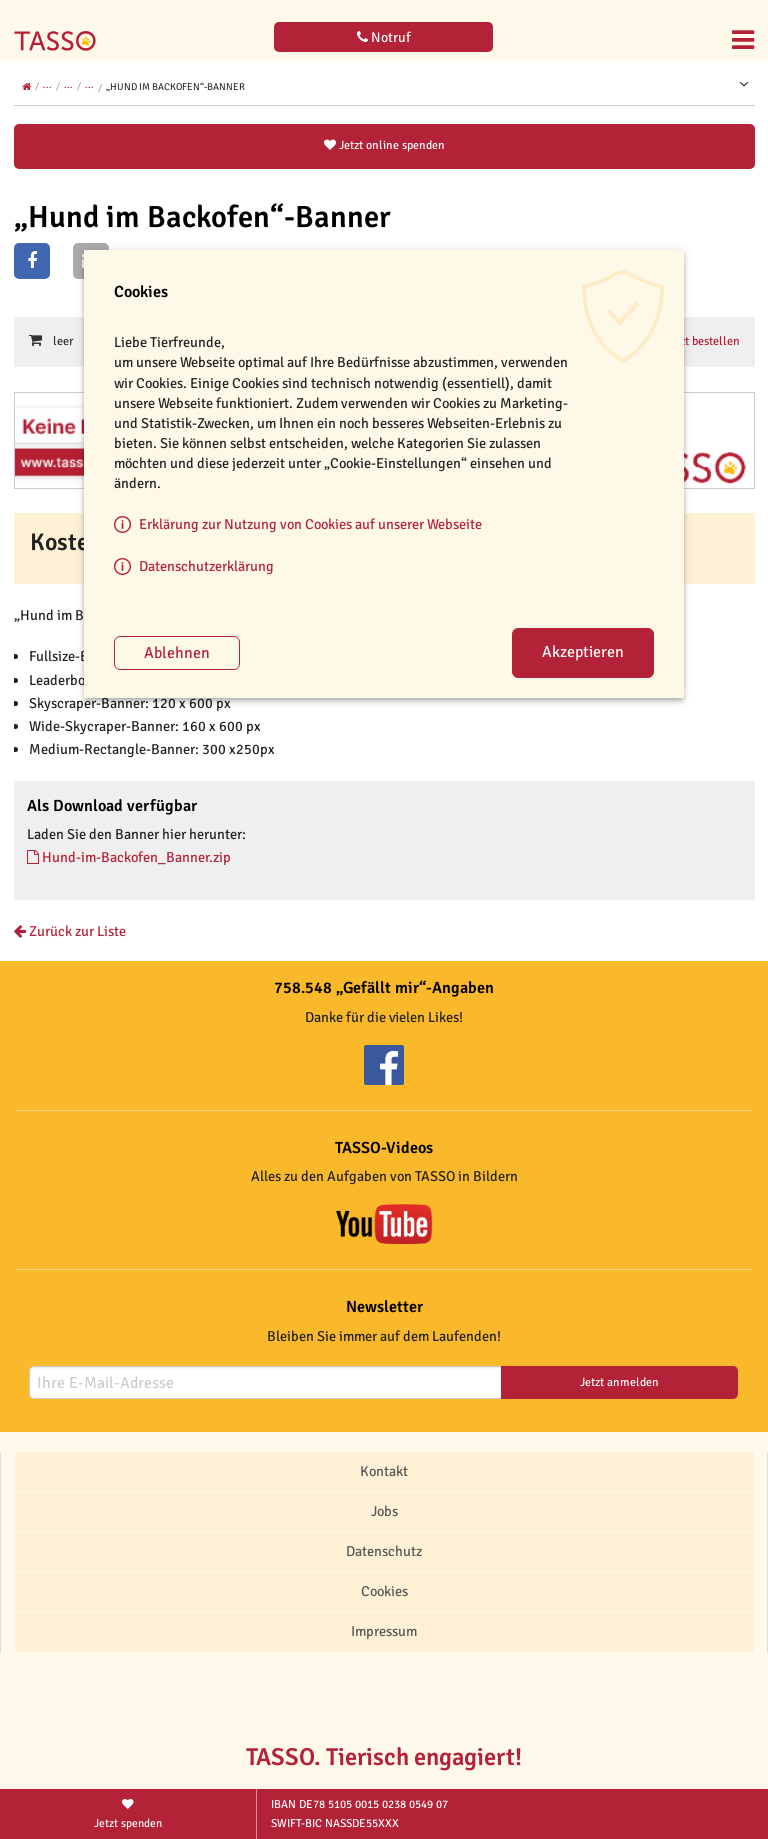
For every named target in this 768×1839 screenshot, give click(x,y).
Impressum (384, 1631)
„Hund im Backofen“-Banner (175, 87)
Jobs (384, 1511)
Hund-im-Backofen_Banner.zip (129, 857)
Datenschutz (384, 1551)
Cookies (384, 1591)
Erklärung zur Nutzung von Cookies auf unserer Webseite (310, 524)
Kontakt (384, 1471)
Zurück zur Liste (70, 931)
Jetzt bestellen (699, 341)
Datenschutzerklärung (206, 566)
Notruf (384, 37)
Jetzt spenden (128, 1812)
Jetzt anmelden (619, 1382)
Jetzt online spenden (384, 145)
